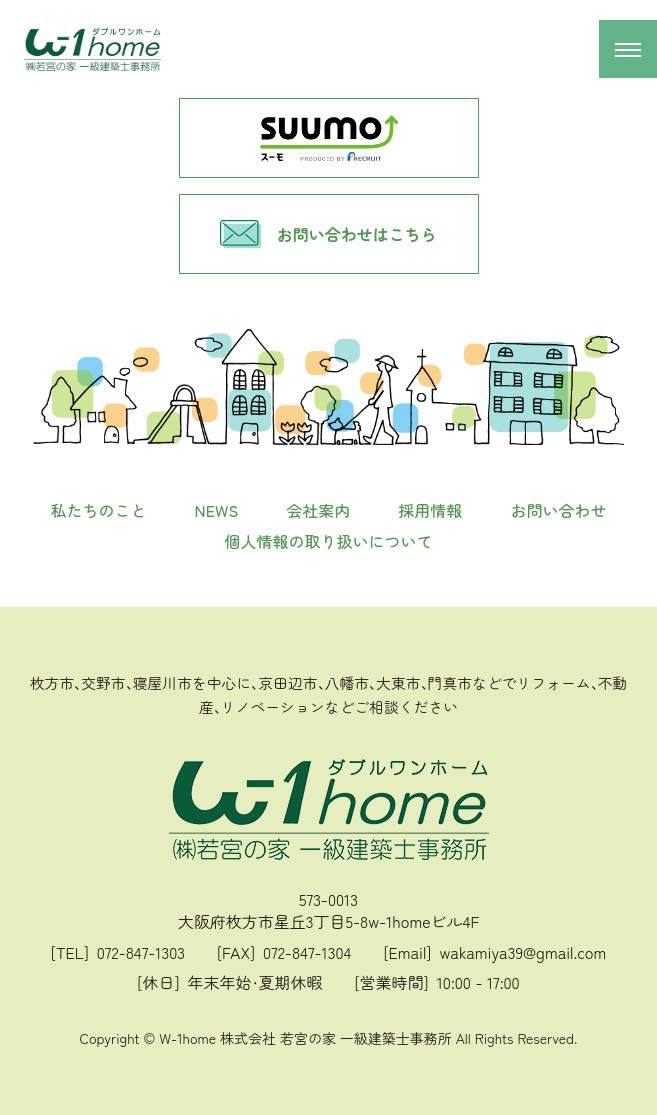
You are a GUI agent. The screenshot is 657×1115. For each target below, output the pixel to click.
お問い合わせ (558, 510)
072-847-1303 (141, 952)
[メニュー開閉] (628, 49)
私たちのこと (99, 510)
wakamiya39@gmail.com (522, 952)
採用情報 (430, 510)
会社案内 (318, 510)
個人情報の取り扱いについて (328, 541)
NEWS (217, 510)
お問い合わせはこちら (328, 234)
